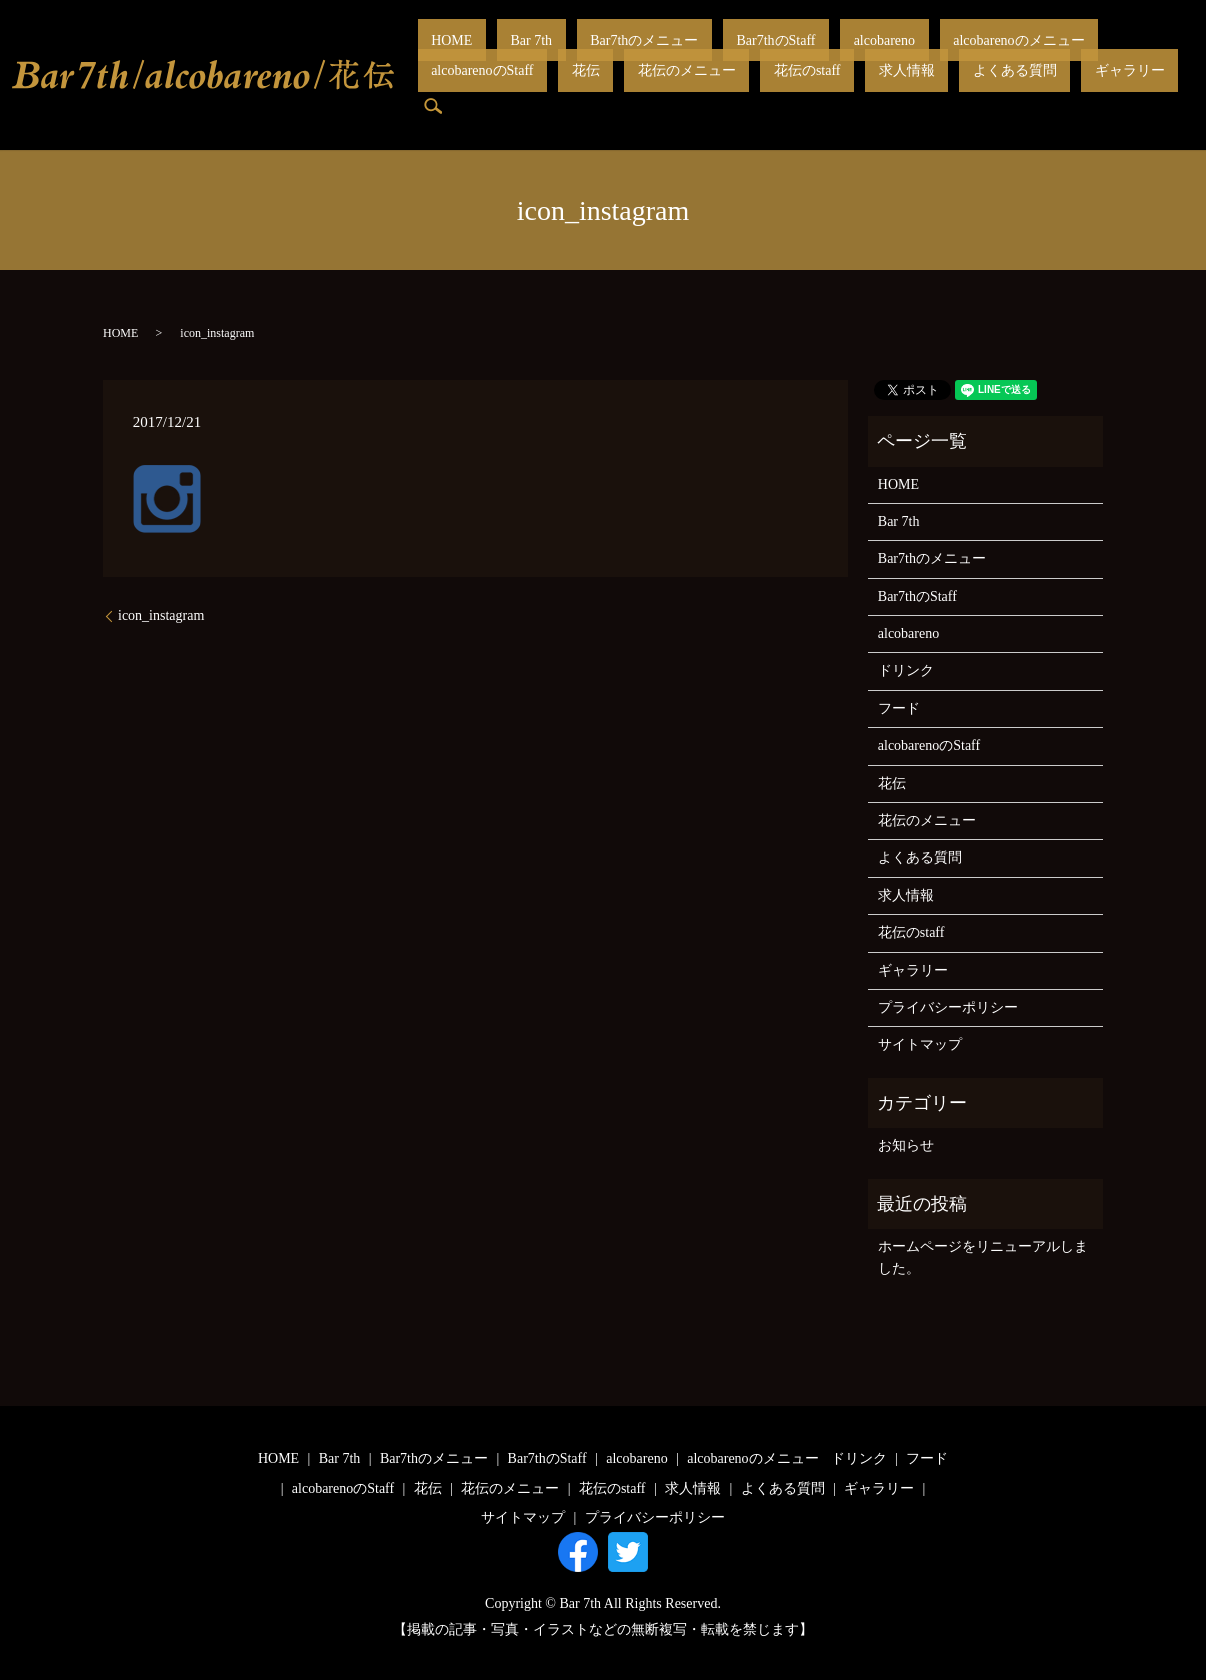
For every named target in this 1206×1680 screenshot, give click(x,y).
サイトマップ (920, 1044)
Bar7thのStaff (681, 55)
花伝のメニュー (467, 89)
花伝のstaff (560, 89)
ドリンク (906, 670)
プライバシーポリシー (948, 1007)
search (863, 90)
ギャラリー (802, 89)
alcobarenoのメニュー (870, 55)
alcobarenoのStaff (999, 55)
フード (899, 708)
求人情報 (633, 89)
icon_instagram (161, 615)
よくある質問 (714, 89)
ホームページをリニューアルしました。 (983, 1257)
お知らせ (906, 1145)
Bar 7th (491, 55)
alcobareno (762, 55)
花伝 (1075, 55)
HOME (438, 55)
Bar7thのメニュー (577, 55)
